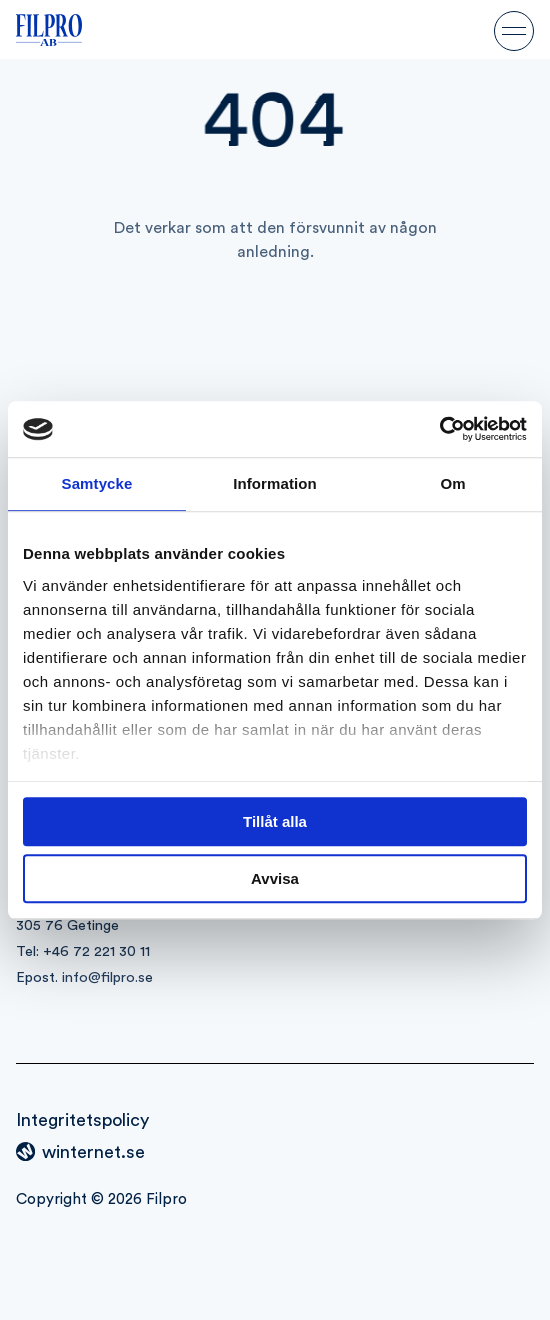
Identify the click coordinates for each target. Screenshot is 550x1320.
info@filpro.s (103, 977)
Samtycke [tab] (97, 483)
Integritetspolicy (82, 1120)
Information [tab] (275, 483)
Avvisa (275, 878)
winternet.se (93, 1152)
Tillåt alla (275, 821)
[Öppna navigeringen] (514, 30)
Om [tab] (452, 483)
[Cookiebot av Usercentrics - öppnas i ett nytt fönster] (439, 429)
